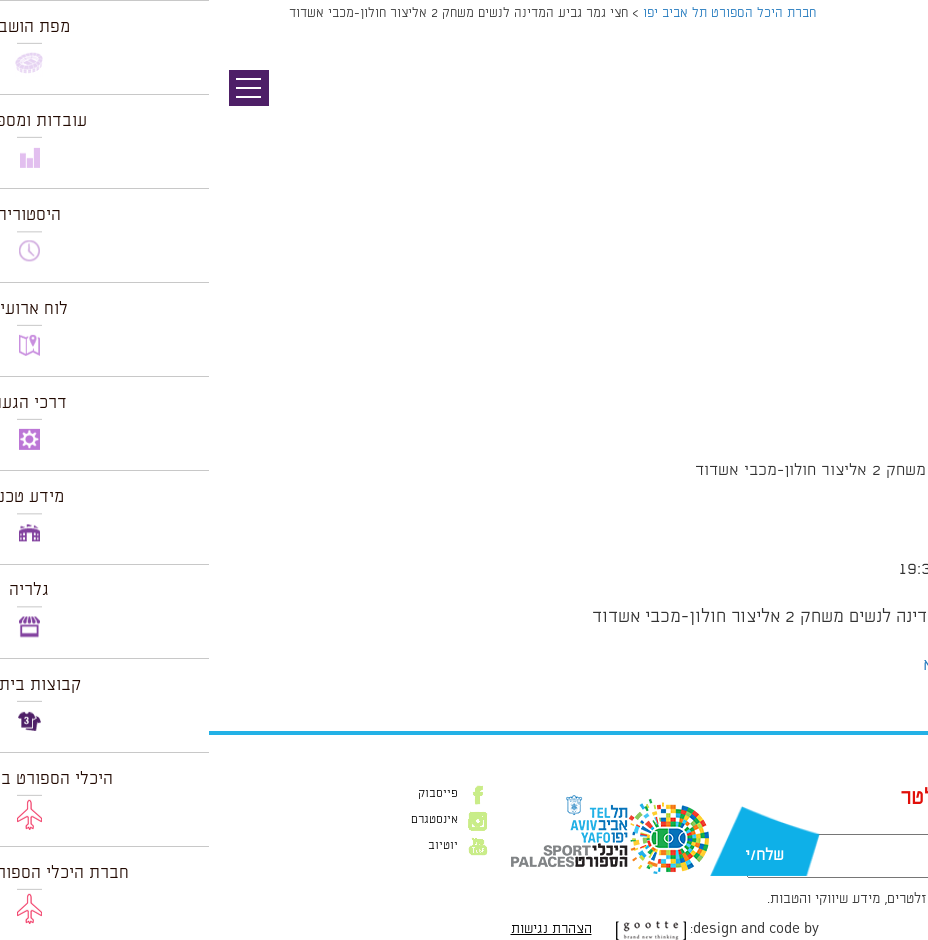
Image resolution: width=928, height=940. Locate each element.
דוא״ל (806, 824)
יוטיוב (234, 846)
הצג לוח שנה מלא (776, 665)
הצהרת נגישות (342, 929)
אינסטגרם (225, 820)
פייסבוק (229, 794)
